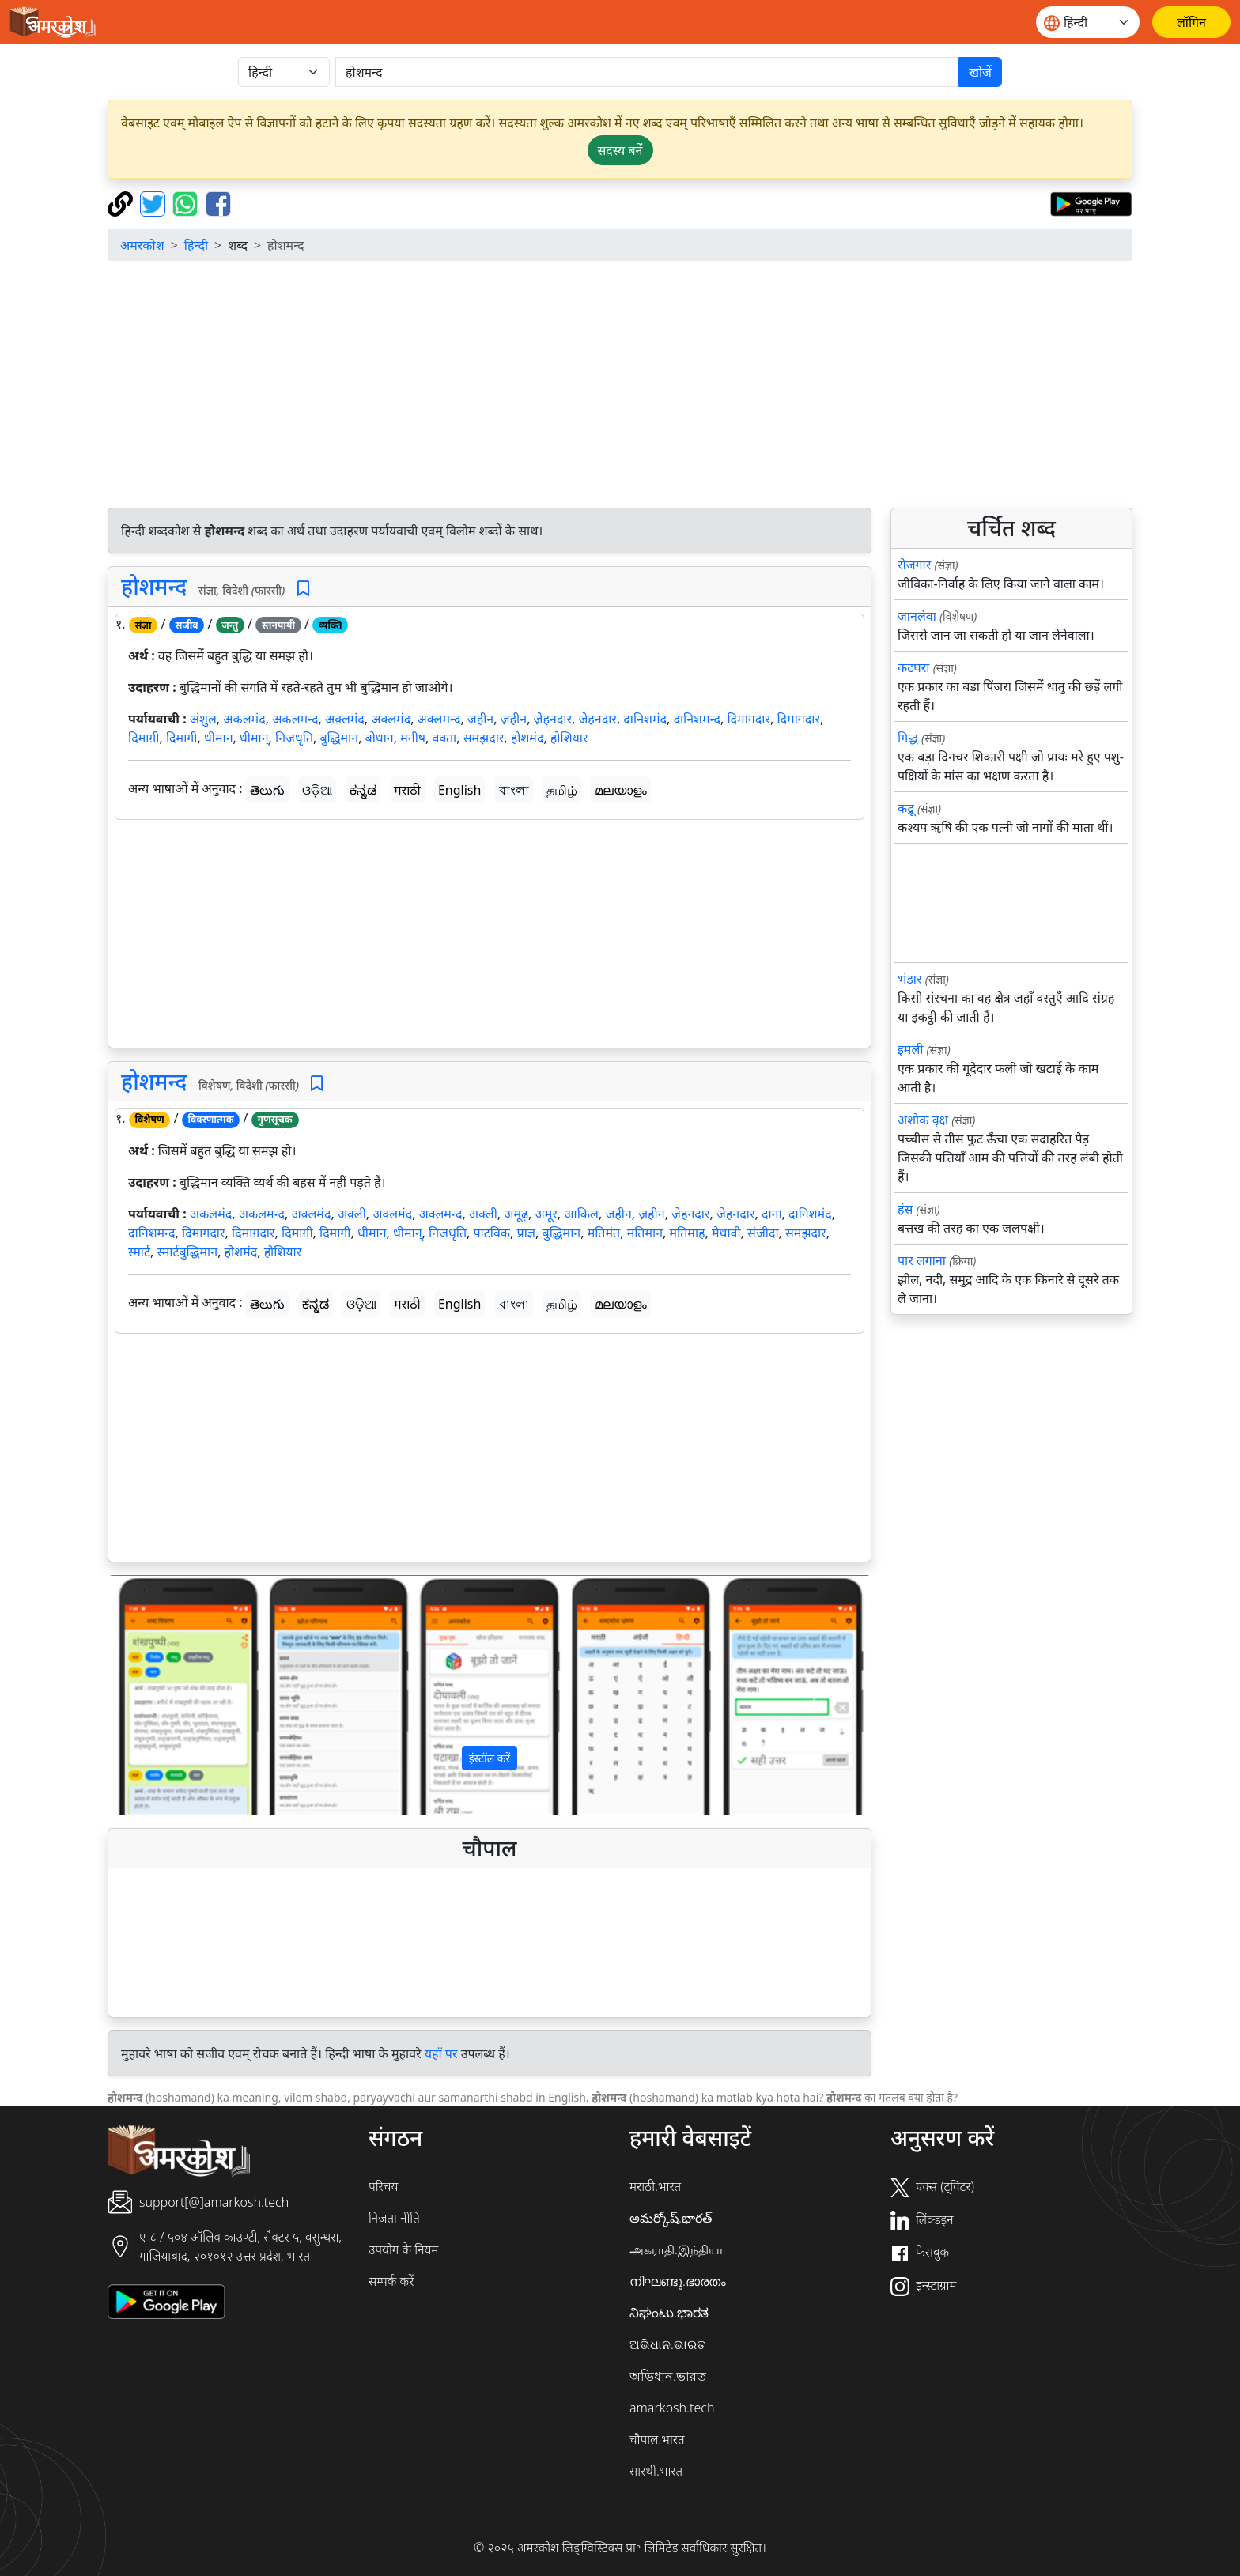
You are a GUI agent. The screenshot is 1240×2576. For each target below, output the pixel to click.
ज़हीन (514, 718)
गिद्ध (908, 737)
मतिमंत (604, 1232)
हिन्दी (196, 245)
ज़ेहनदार (553, 718)
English (459, 790)
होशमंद (527, 737)
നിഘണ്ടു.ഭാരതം (677, 2281)
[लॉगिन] (1191, 22)
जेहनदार (597, 718)
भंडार (910, 979)
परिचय (383, 2186)
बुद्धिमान (338, 737)
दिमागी (182, 737)
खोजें (980, 72)
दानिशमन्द (696, 718)
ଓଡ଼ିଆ (317, 790)
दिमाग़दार (798, 718)
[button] (165, 1695)
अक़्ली (352, 1213)
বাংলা (514, 790)
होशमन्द (154, 586)
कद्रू (906, 808)
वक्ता (444, 737)
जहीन (480, 718)
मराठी (407, 790)
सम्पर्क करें (391, 2281)
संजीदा (762, 1232)
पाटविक (491, 1232)
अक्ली (483, 1213)
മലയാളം (621, 790)
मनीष (412, 737)
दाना (772, 1213)
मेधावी (726, 1232)
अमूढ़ (516, 1213)
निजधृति (294, 737)
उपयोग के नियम (403, 2249)
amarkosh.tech (671, 2407)
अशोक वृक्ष (923, 1119)
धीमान (218, 737)
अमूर (546, 1213)
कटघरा (914, 667)
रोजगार (914, 564)
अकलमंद (244, 718)
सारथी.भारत (655, 2471)
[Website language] (1088, 22)
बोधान (379, 737)
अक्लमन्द (439, 718)
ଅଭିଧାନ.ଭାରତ (667, 2344)
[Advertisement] (620, 384)
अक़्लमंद (345, 718)
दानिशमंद (645, 718)
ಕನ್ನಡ (363, 790)
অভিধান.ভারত (667, 2376)
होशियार (569, 737)
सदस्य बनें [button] (620, 150)
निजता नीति (394, 2218)
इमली (910, 1049)
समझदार (484, 737)
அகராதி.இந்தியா (677, 2249)
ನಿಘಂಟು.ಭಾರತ (669, 2312)
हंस (905, 1209)
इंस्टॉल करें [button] (490, 1758)
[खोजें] (647, 72)
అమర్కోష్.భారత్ (670, 2218)
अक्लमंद (390, 718)
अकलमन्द (295, 718)
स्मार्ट (139, 1251)
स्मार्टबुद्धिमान (187, 1251)
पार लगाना (922, 1260)
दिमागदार (748, 718)
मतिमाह (687, 1232)
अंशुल (203, 718)
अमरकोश (142, 245)
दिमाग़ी (144, 737)
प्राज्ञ (526, 1232)
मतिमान (645, 1232)
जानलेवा (917, 616)
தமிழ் (561, 790)
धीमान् (254, 737)
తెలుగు (267, 790)
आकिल (581, 1213)
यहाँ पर (441, 2053)
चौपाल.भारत (657, 2439)
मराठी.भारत (655, 2186)
